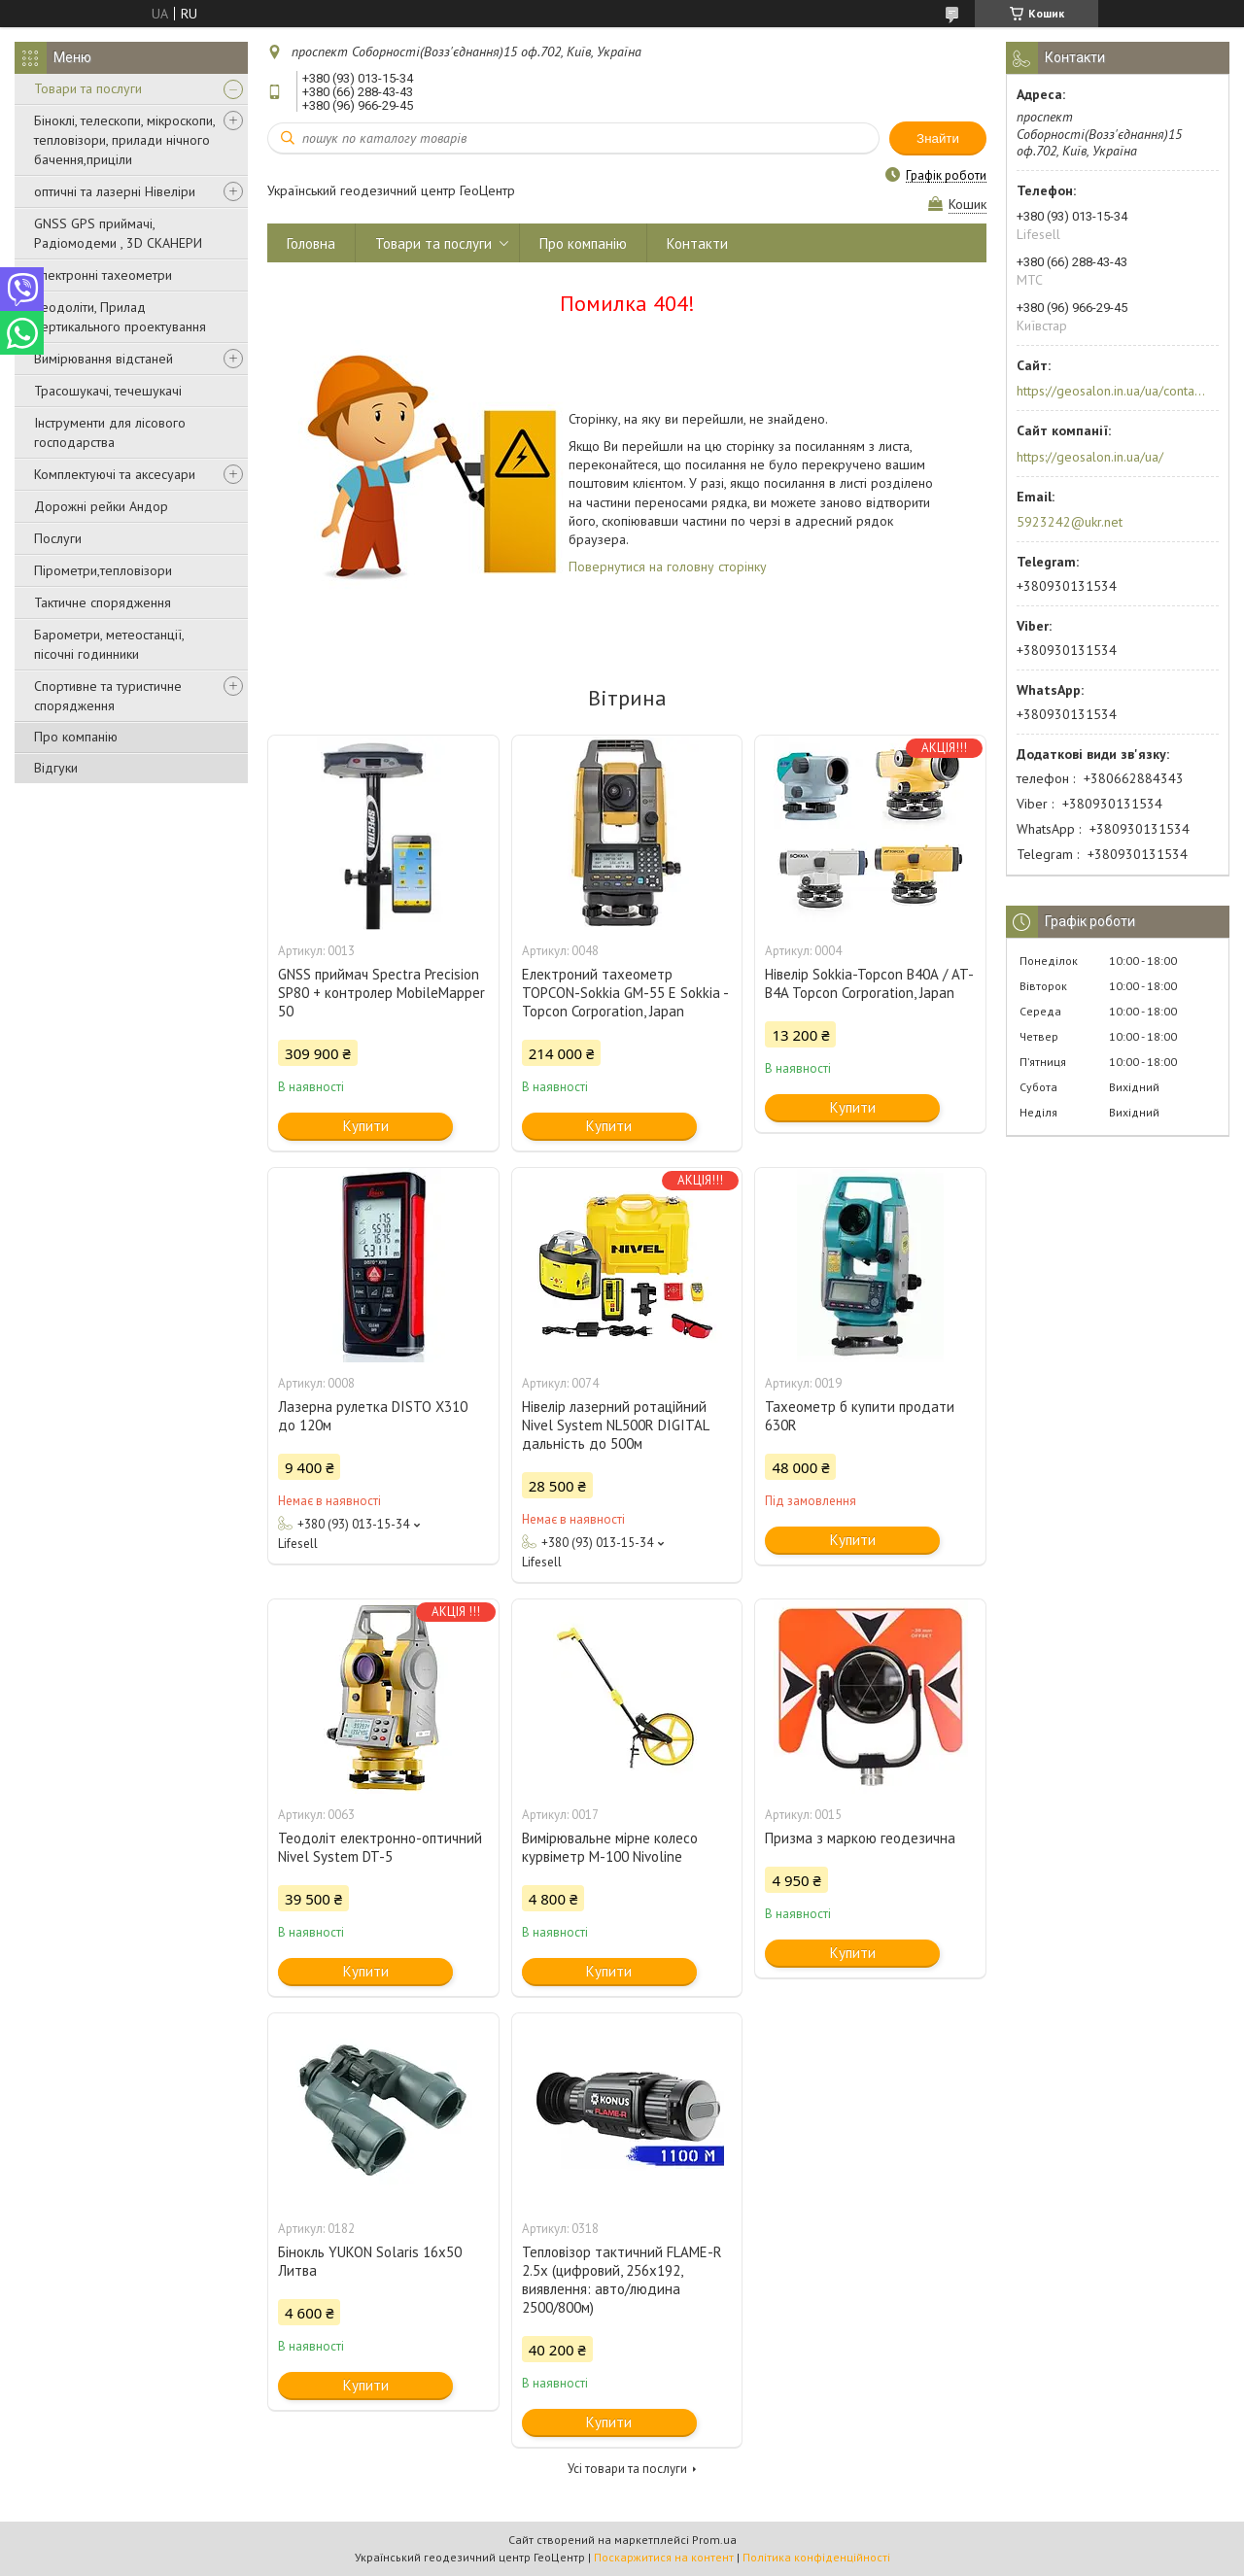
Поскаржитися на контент (664, 2557)
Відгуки (56, 767)
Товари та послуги (88, 88)
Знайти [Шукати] (937, 138)
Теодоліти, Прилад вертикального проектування (120, 316)
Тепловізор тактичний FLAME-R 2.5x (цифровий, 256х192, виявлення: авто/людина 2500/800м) (622, 2280)
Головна (311, 243)
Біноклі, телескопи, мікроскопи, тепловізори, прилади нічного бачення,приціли (124, 140)
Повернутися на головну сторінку (668, 566)
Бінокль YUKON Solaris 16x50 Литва (370, 2261)
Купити (366, 1125)
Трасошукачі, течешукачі (108, 390)
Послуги (58, 538)
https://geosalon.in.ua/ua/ (1090, 456)
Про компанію (76, 736)
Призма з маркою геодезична (860, 1838)
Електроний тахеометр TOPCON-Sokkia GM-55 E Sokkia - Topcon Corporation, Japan (625, 992)
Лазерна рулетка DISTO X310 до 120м (372, 1415)
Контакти (697, 243)
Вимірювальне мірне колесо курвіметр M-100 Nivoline (610, 1847)
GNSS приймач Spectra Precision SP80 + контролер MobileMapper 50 (381, 992)
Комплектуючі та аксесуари (114, 474)
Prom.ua (714, 2539)
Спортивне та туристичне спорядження (108, 695)
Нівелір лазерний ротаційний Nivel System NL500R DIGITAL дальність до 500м (615, 1425)
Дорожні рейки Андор (101, 506)
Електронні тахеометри (103, 275)
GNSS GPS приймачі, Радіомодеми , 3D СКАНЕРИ (118, 233)
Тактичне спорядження (102, 602)
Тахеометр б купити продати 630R (859, 1415)
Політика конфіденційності (816, 2557)
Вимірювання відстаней (103, 358)
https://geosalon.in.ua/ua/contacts (1111, 390)
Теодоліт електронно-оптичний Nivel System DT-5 (380, 1847)
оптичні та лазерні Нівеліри (114, 191)
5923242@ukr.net (1070, 522)
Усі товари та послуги (627, 2468)
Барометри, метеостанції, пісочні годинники (109, 644)
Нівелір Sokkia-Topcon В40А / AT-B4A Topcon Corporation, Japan (869, 983)
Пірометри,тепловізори (103, 570)
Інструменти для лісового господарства (110, 432)
